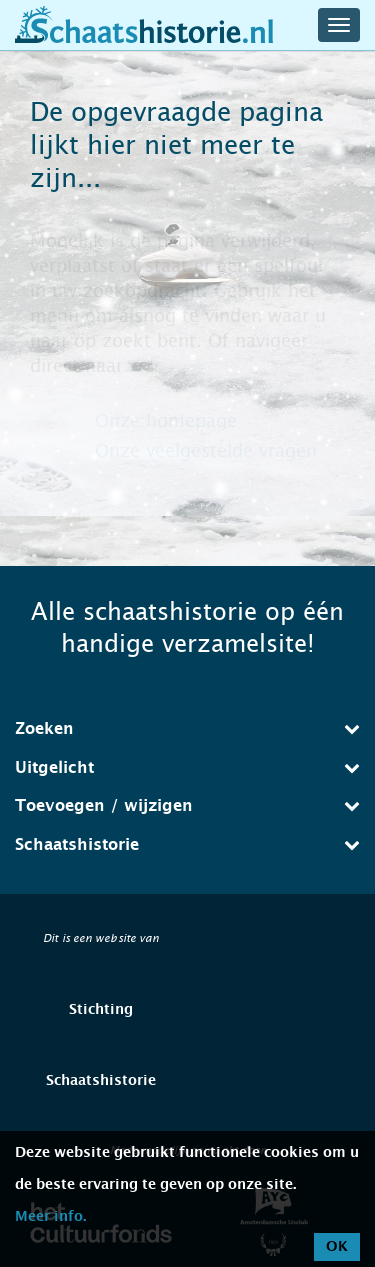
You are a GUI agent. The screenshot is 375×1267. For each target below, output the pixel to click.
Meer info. (50, 1217)
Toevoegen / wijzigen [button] (187, 805)
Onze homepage (166, 421)
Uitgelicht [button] (187, 767)
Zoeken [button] (187, 728)
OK (337, 1247)
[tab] (187, 729)
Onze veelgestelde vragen (206, 451)
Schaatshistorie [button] (187, 844)
